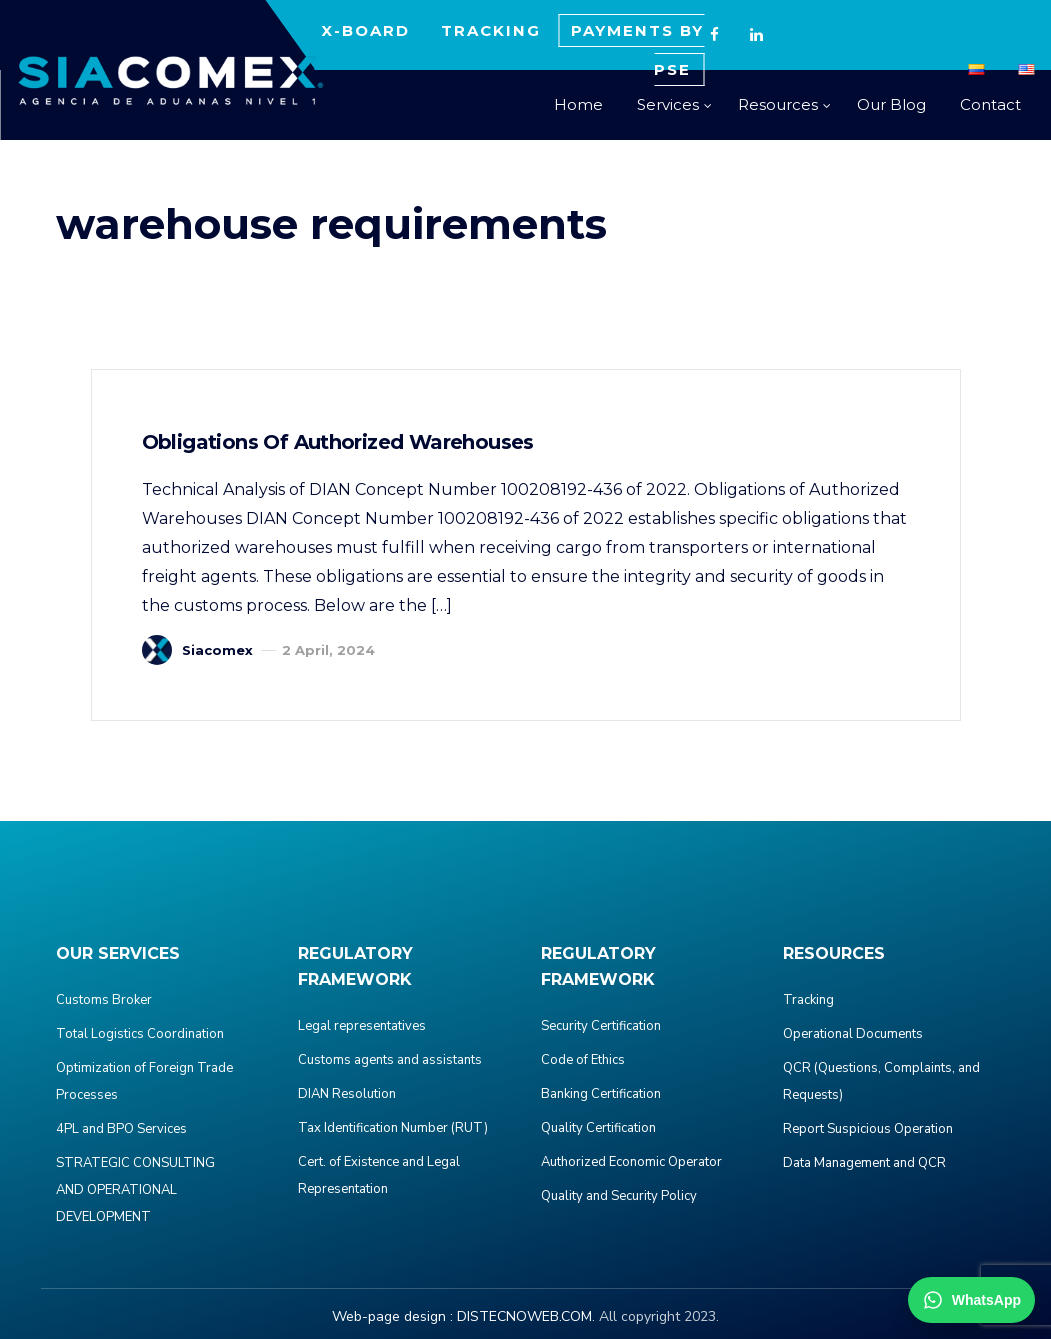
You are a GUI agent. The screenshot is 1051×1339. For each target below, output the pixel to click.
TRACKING (491, 30)
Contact (990, 104)
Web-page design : (392, 1316)
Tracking (808, 1000)
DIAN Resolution (347, 1094)
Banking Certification (601, 1094)
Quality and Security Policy (619, 1196)
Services (668, 104)
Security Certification (601, 1026)
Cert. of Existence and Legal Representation (379, 1175)
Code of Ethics (583, 1060)
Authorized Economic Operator (631, 1162)
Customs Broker (104, 1000)
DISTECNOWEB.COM (524, 1316)
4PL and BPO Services (121, 1129)
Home (578, 104)
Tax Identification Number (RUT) (393, 1128)
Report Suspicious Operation (868, 1129)
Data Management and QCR (864, 1163)
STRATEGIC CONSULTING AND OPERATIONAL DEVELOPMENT (135, 1190)
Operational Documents (853, 1034)
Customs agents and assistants (390, 1060)
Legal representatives (362, 1026)
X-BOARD (365, 30)
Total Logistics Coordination (140, 1034)
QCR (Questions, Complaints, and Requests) (881, 1081)
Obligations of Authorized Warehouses (338, 442)
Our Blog (891, 104)
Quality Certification (598, 1128)
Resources (778, 104)
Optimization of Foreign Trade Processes (144, 1081)
